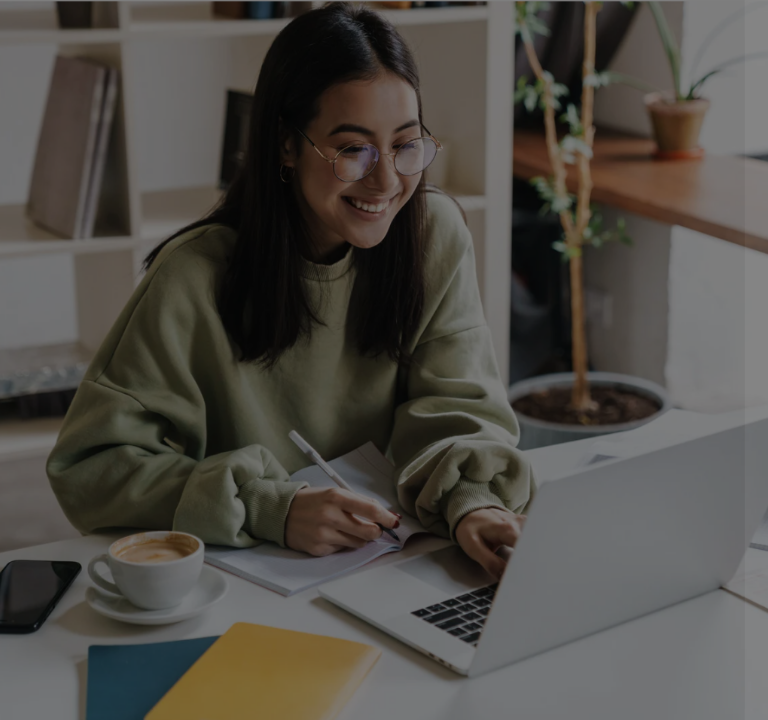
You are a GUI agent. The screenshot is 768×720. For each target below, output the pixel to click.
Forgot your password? (666, 475)
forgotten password (554, 708)
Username (414, 288)
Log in (557, 531)
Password (413, 384)
